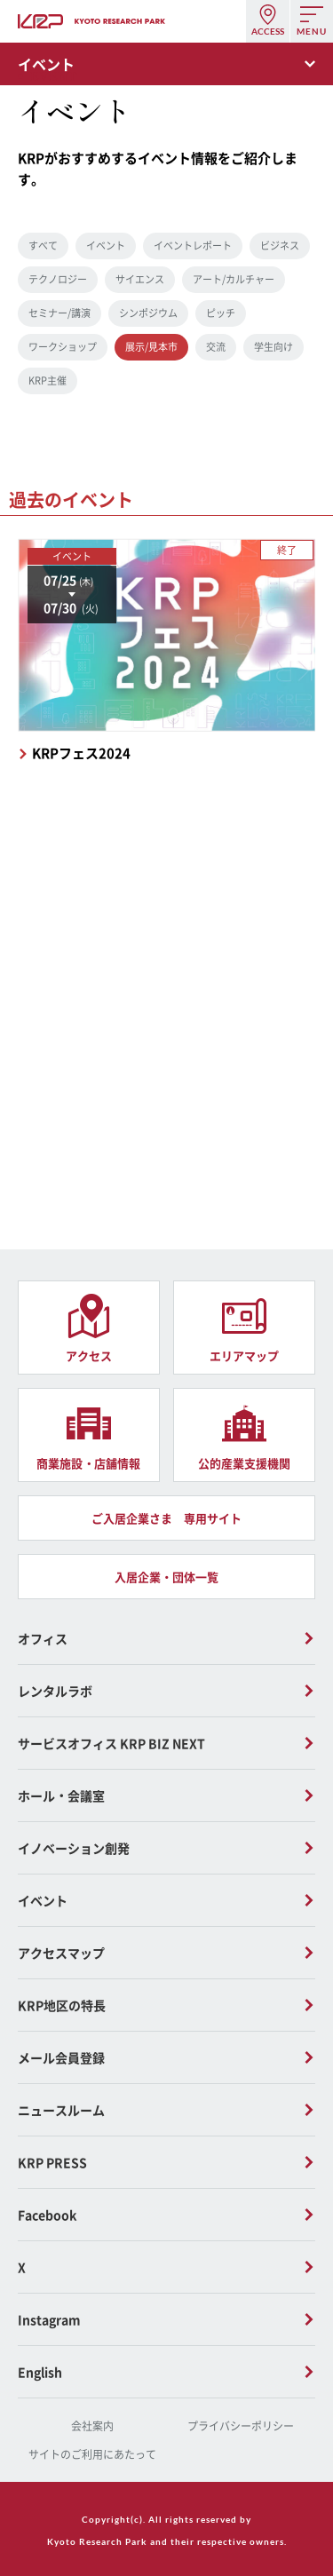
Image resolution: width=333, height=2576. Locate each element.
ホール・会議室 (61, 1795)
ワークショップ (62, 346)
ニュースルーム (61, 2110)
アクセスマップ (61, 1953)
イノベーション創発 (74, 1848)
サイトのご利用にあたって (92, 2454)
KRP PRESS (52, 2162)
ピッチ (220, 313)
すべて (43, 245)
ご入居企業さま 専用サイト (166, 1518)
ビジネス (279, 245)
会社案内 (92, 2426)
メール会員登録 (61, 2057)
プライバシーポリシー (240, 2426)
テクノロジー (57, 279)
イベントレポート (193, 245)
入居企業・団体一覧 (166, 1576)
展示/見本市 (151, 346)
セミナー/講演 (59, 313)
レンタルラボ (55, 1691)
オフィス (42, 1638)
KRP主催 (47, 380)
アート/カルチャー (233, 279)
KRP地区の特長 (62, 2005)
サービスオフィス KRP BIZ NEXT (111, 1743)
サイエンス (139, 279)
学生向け (273, 346)
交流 (216, 346)
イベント (105, 245)
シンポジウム (148, 313)
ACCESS (267, 31)
